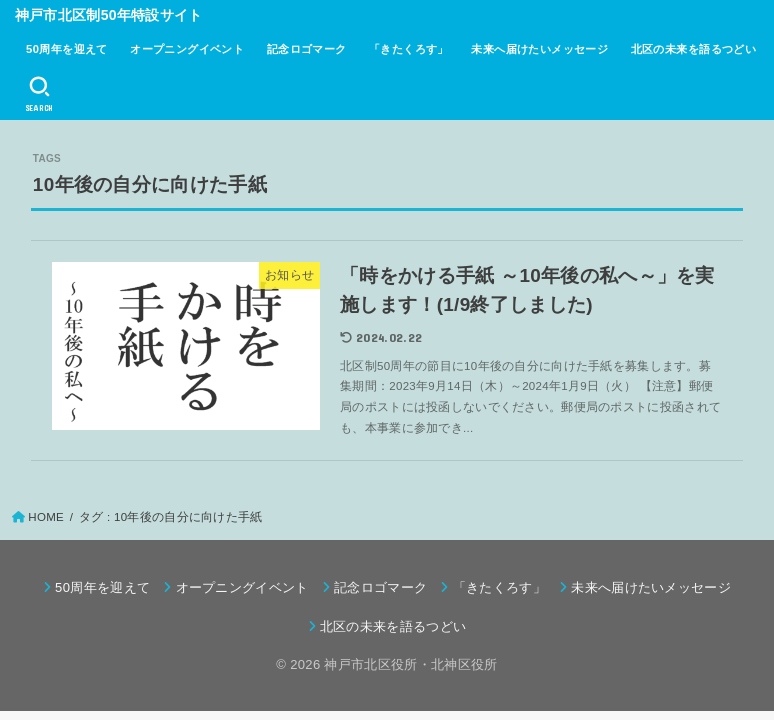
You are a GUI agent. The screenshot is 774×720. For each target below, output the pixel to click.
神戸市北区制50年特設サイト (109, 15)
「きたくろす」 (409, 49)
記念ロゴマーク (307, 49)
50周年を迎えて (67, 49)
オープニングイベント (187, 49)
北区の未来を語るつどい (694, 49)
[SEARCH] (39, 94)
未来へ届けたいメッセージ (539, 49)
